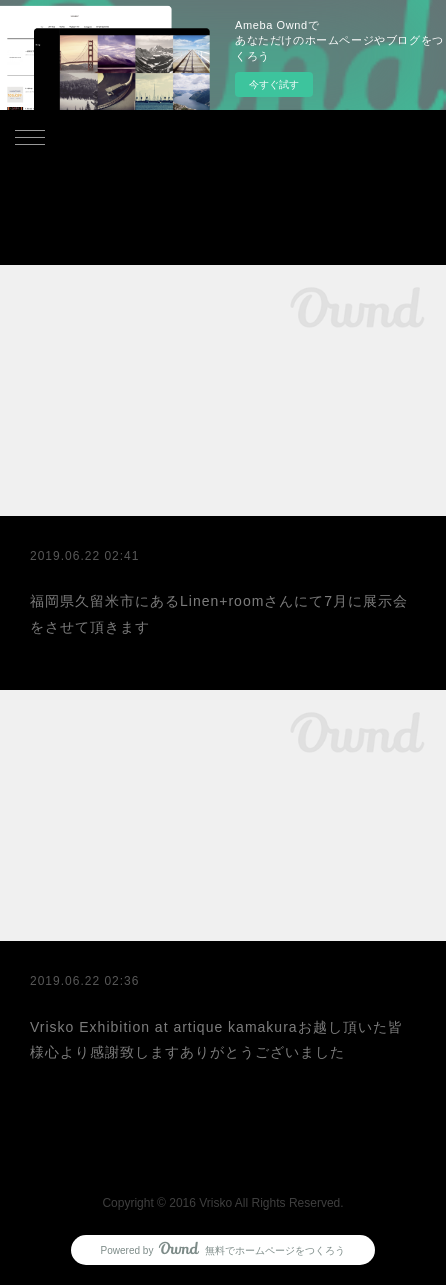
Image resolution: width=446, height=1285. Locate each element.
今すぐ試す (274, 84)
